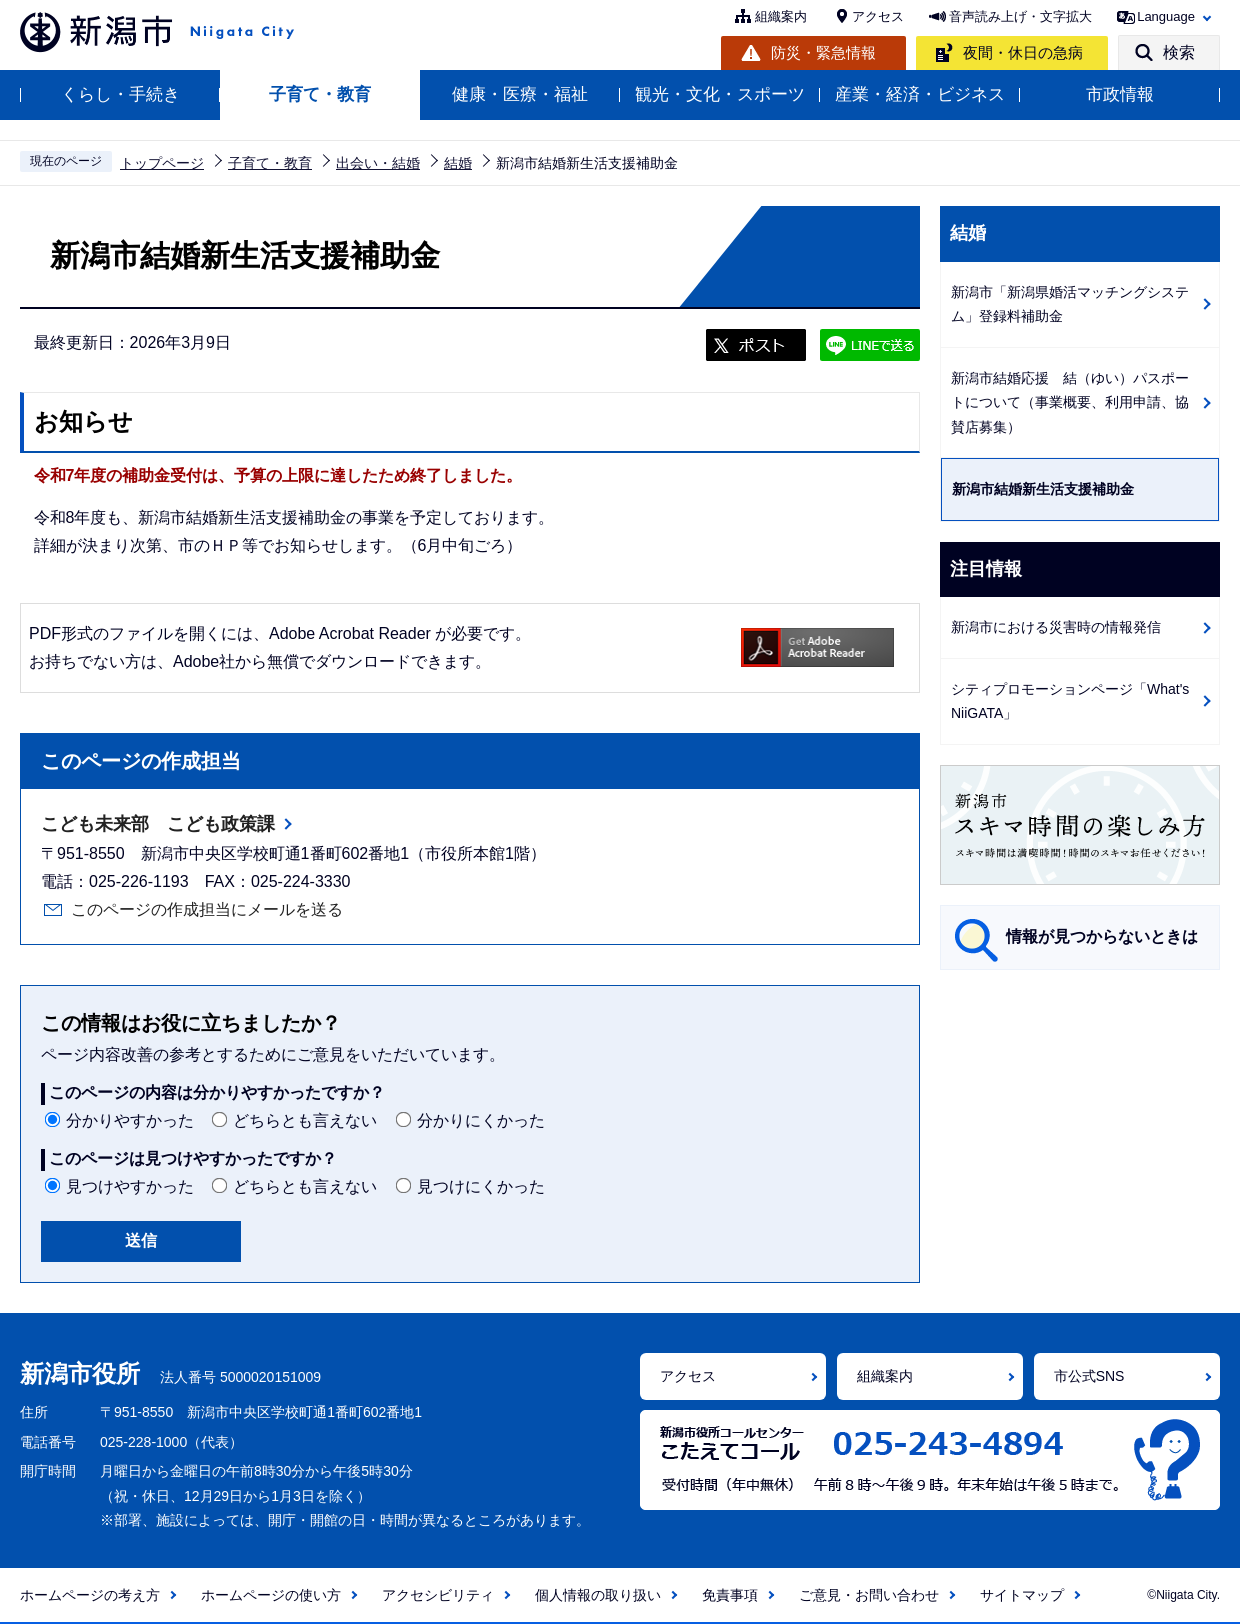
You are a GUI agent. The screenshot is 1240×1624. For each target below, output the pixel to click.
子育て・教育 (320, 94)
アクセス (878, 16)
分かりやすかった (130, 1120)
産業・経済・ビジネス (920, 94)
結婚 (458, 163)
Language (1166, 16)
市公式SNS (1089, 1376)
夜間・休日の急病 (1023, 52)
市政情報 (1120, 94)
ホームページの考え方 (90, 1595)
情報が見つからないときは (1102, 936)
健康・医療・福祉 (520, 94)
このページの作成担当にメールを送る (207, 909)
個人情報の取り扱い (598, 1595)
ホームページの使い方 (271, 1595)
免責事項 (730, 1595)
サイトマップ (1022, 1595)
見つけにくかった (481, 1186)
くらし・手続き (120, 94)
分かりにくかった (481, 1120)
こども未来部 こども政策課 (158, 824)
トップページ (162, 163)
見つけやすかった (130, 1186)
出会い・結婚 (378, 163)
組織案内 (781, 16)
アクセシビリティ (438, 1595)
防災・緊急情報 (823, 52)
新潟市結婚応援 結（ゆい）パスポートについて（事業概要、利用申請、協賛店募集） (1070, 402)
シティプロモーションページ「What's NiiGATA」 (1070, 701)
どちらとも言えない (305, 1120)
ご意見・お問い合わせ (869, 1595)
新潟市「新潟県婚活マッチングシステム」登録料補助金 (1070, 304)
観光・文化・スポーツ (720, 94)
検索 (1179, 52)
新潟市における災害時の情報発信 (1056, 627)
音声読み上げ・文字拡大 (1020, 16)
